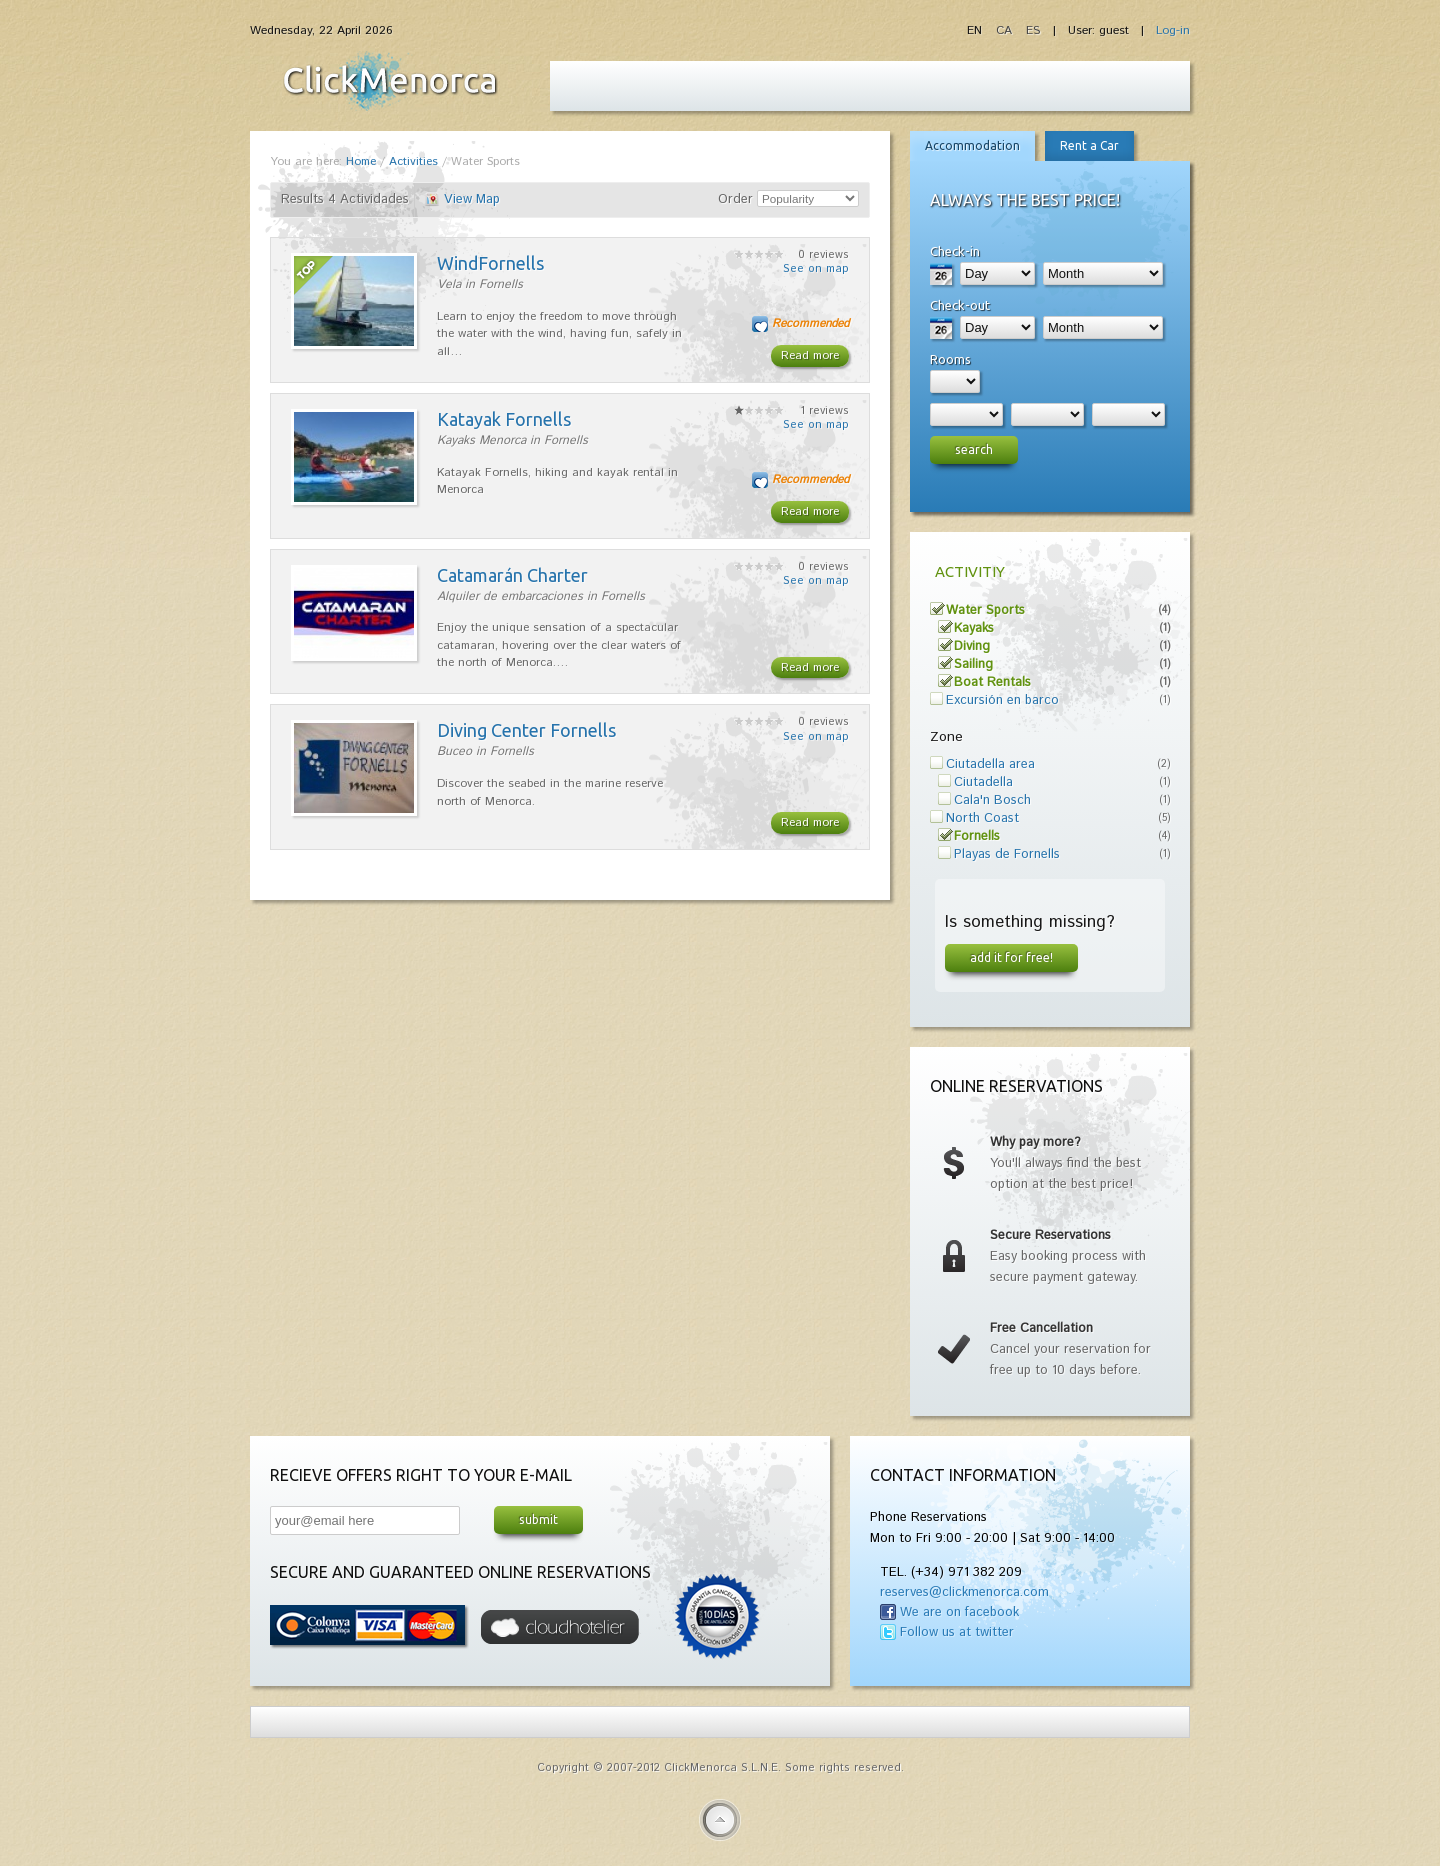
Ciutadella (983, 782)
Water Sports (985, 610)
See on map (816, 269)
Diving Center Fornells (526, 730)
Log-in (1173, 30)
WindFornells (490, 263)
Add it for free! (1011, 957)
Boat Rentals (992, 682)
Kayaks (974, 628)
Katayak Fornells (504, 419)
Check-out (960, 305)
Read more (810, 355)
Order (735, 199)
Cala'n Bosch (992, 800)
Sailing (973, 664)
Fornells (977, 836)
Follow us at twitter (957, 1632)
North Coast (982, 818)
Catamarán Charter (512, 575)
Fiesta (390, 81)
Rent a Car (1089, 145)
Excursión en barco (1002, 700)
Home (361, 161)
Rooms (950, 359)
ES (1033, 30)
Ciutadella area (990, 764)
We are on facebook (959, 1612)
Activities (413, 161)
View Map (472, 199)
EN (976, 30)
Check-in (955, 251)
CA (1006, 30)
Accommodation (972, 145)
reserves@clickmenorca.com (964, 1592)
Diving (972, 646)
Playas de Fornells (1007, 854)
